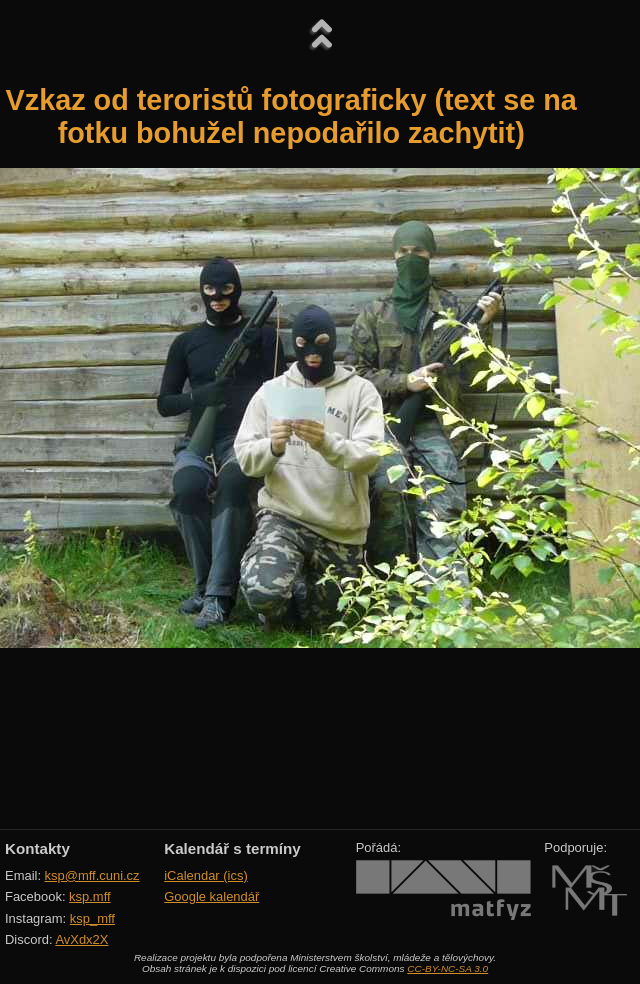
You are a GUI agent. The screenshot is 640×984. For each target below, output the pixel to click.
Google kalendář (211, 896)
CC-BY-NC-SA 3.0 (447, 968)
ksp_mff (92, 918)
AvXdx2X (81, 939)
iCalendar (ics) (206, 875)
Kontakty (37, 848)
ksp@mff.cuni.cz (92, 875)
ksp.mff (90, 896)
